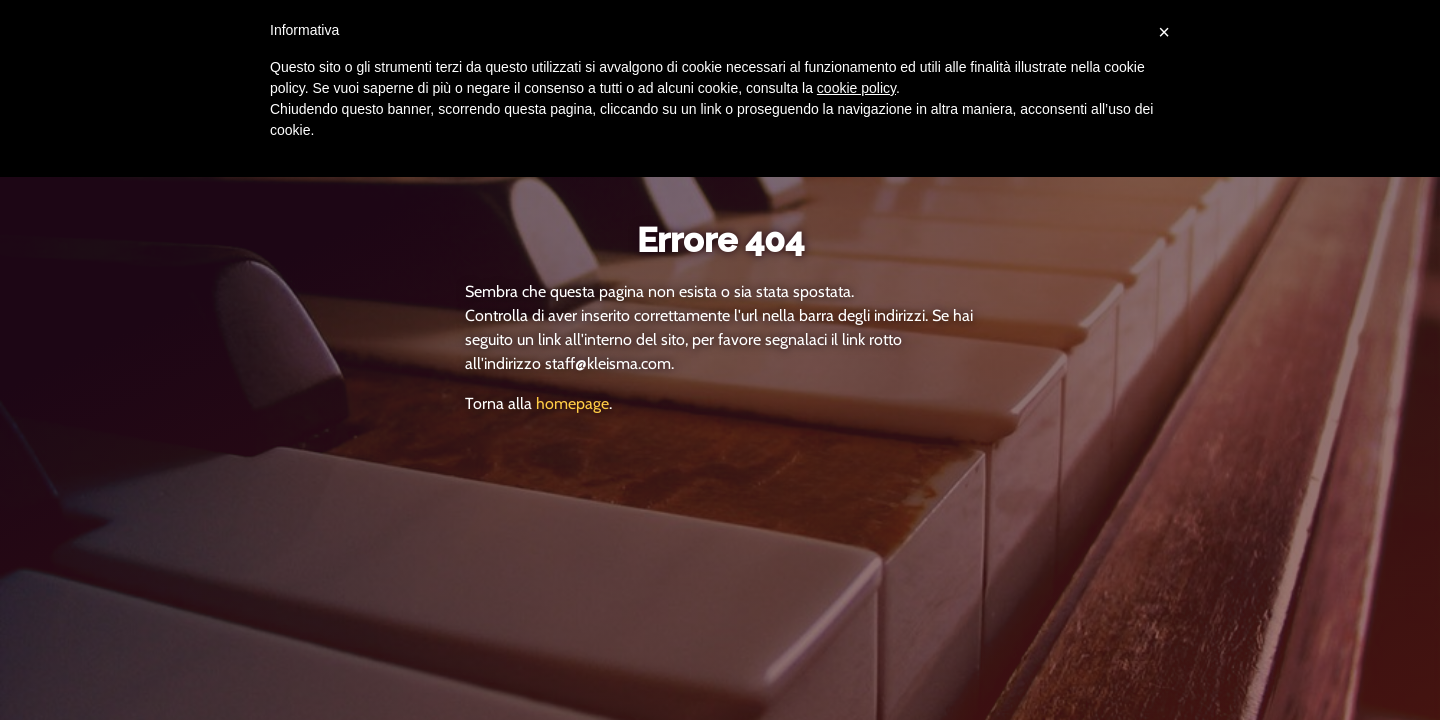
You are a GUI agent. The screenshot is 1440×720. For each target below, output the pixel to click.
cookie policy (856, 88)
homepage (572, 403)
